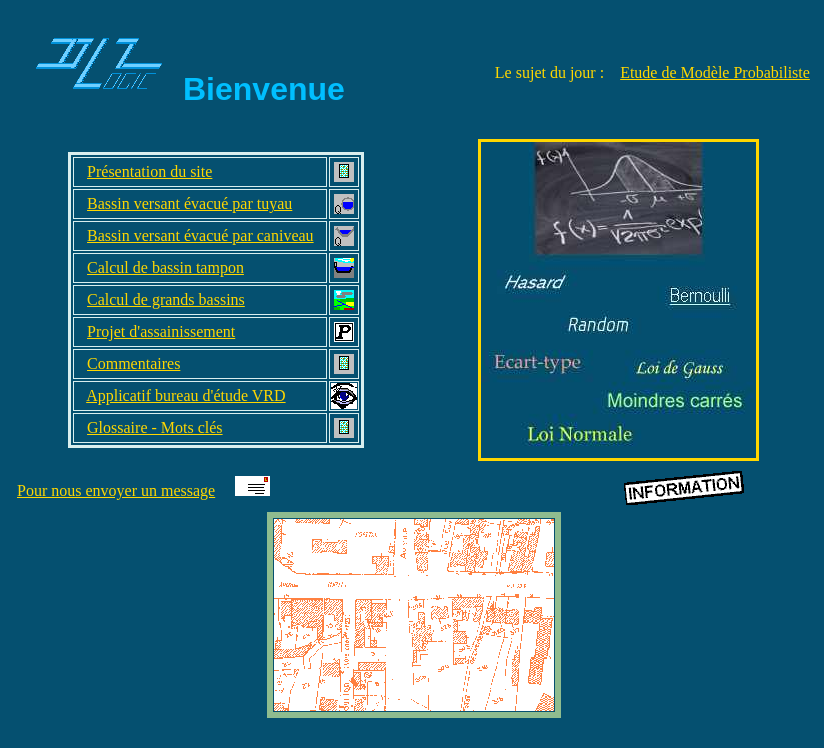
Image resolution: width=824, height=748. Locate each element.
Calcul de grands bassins (166, 299)
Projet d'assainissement (161, 331)
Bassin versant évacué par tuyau (189, 203)
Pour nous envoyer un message (116, 490)
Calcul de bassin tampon (165, 267)
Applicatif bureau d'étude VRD (185, 395)
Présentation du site (149, 171)
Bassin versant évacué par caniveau (200, 235)
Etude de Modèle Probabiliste (715, 72)
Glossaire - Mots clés (155, 427)
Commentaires (133, 363)
